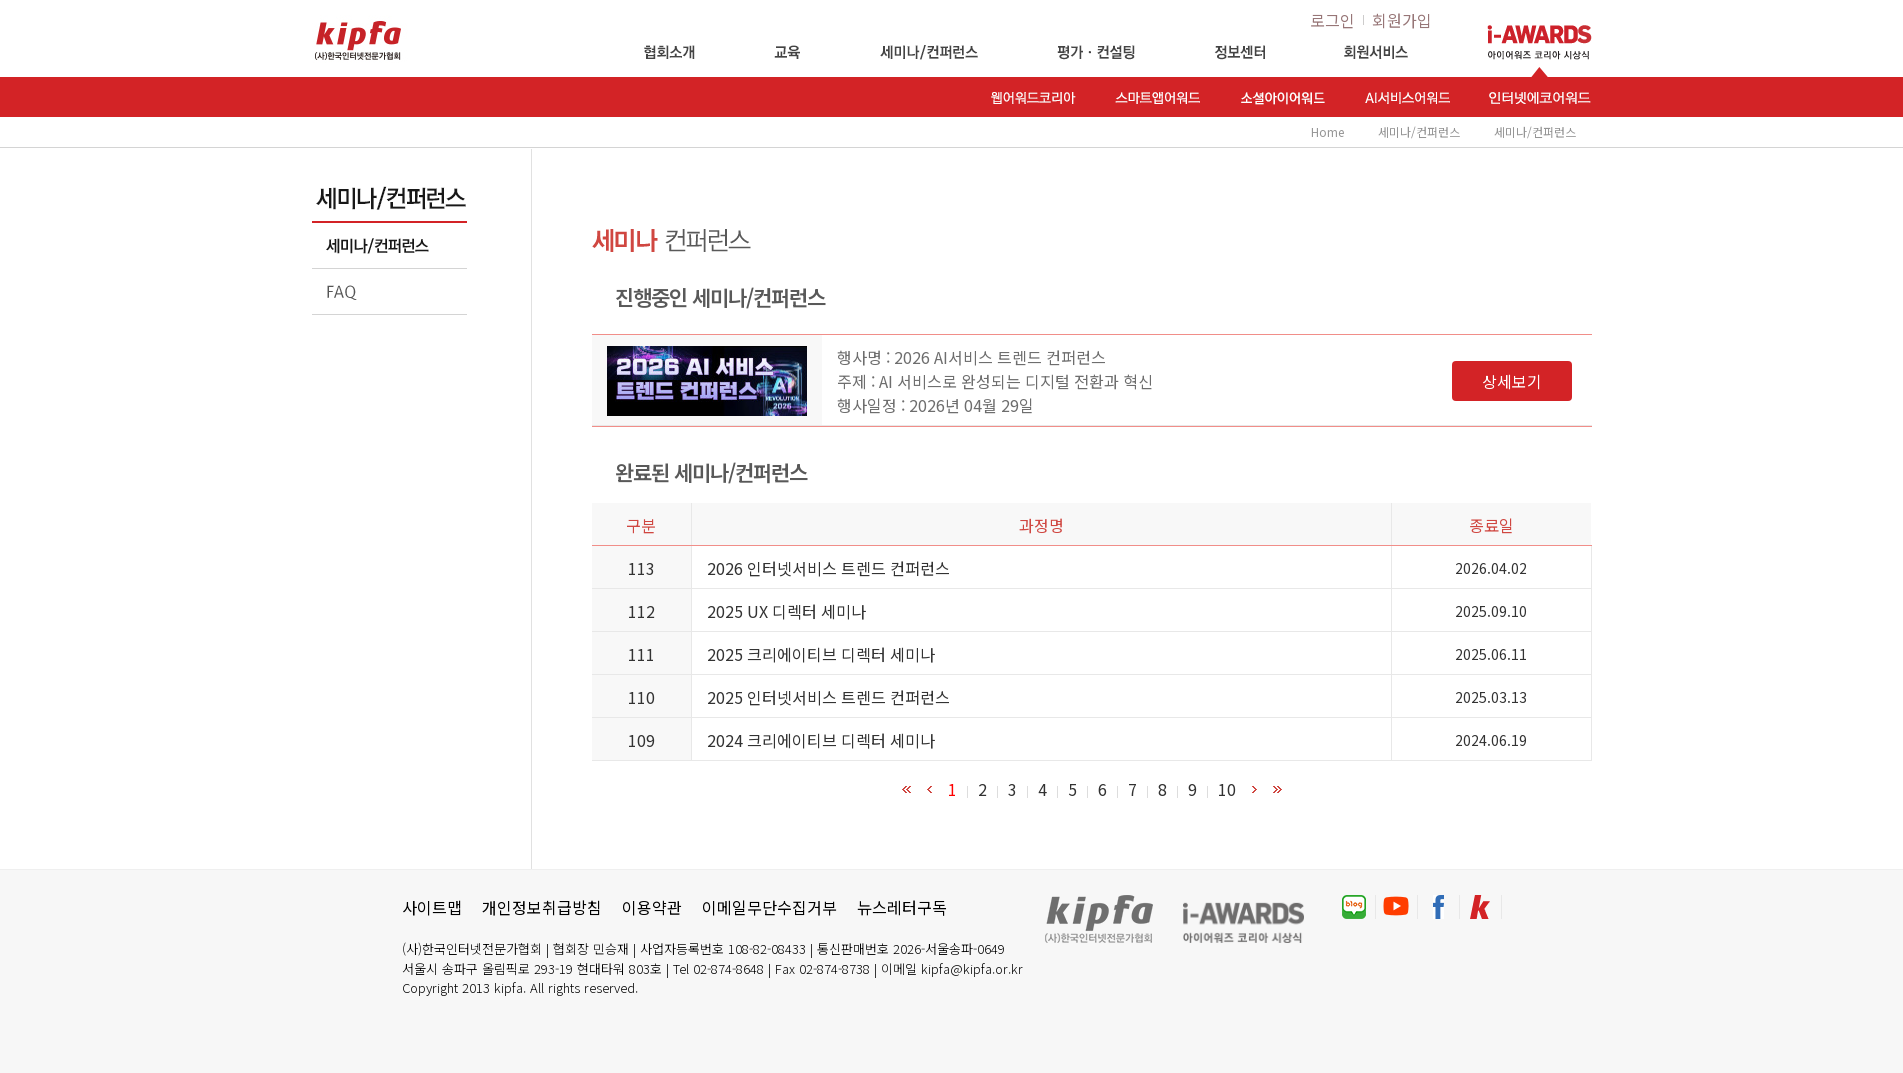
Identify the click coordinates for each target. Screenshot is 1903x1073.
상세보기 (1512, 381)
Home (1327, 131)
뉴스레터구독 (902, 907)
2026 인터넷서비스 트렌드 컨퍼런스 (828, 568)
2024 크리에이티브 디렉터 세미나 (821, 740)
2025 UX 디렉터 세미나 (786, 611)
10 (1227, 789)
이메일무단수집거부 (769, 907)
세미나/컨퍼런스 (1419, 131)
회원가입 (1402, 20)
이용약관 (652, 907)
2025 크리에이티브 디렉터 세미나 (821, 654)
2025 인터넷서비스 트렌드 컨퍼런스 (828, 697)
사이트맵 (432, 907)
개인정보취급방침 (542, 907)
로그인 (1332, 20)
